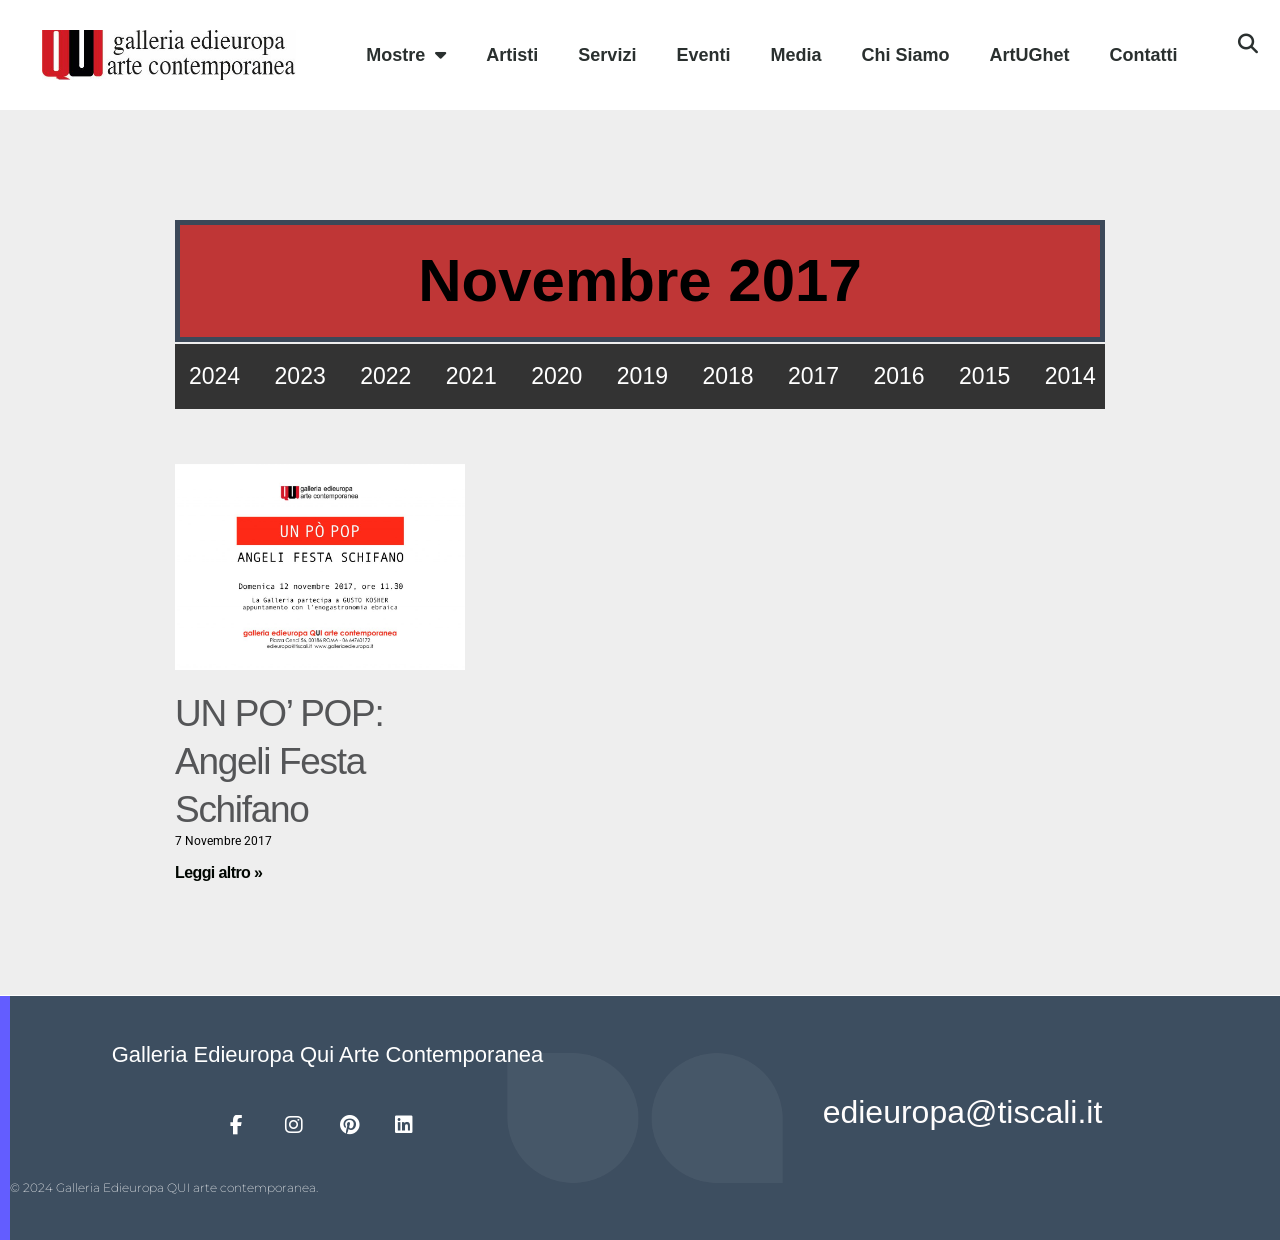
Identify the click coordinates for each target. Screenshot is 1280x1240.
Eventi (703, 55)
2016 (899, 376)
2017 (813, 376)
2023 (300, 376)
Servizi (607, 55)
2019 (642, 376)
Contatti (1143, 55)
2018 (727, 376)
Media (795, 55)
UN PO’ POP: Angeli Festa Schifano (279, 761)
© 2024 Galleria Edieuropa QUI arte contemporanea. (164, 1187)
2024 (214, 376)
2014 (1070, 376)
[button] (1248, 44)
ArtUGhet (1029, 55)
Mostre (406, 55)
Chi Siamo (905, 55)
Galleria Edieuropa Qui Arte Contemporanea (328, 1054)
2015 (984, 376)
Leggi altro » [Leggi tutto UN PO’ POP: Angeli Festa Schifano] (218, 872)
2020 (556, 376)
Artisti (512, 55)
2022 (385, 376)
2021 (471, 376)
